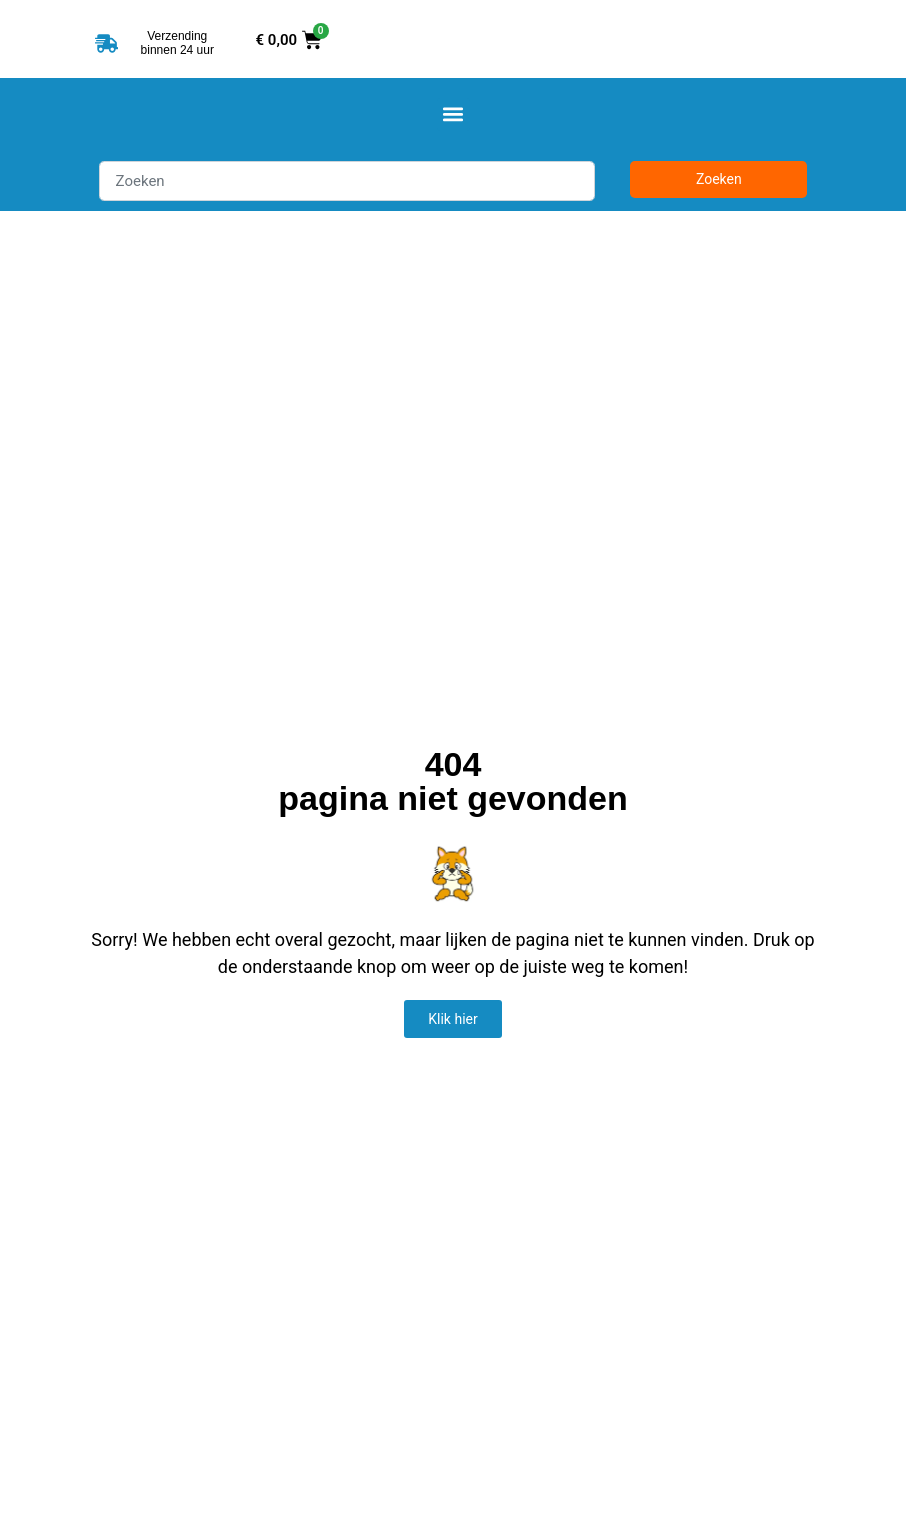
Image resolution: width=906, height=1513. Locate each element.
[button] (453, 114)
